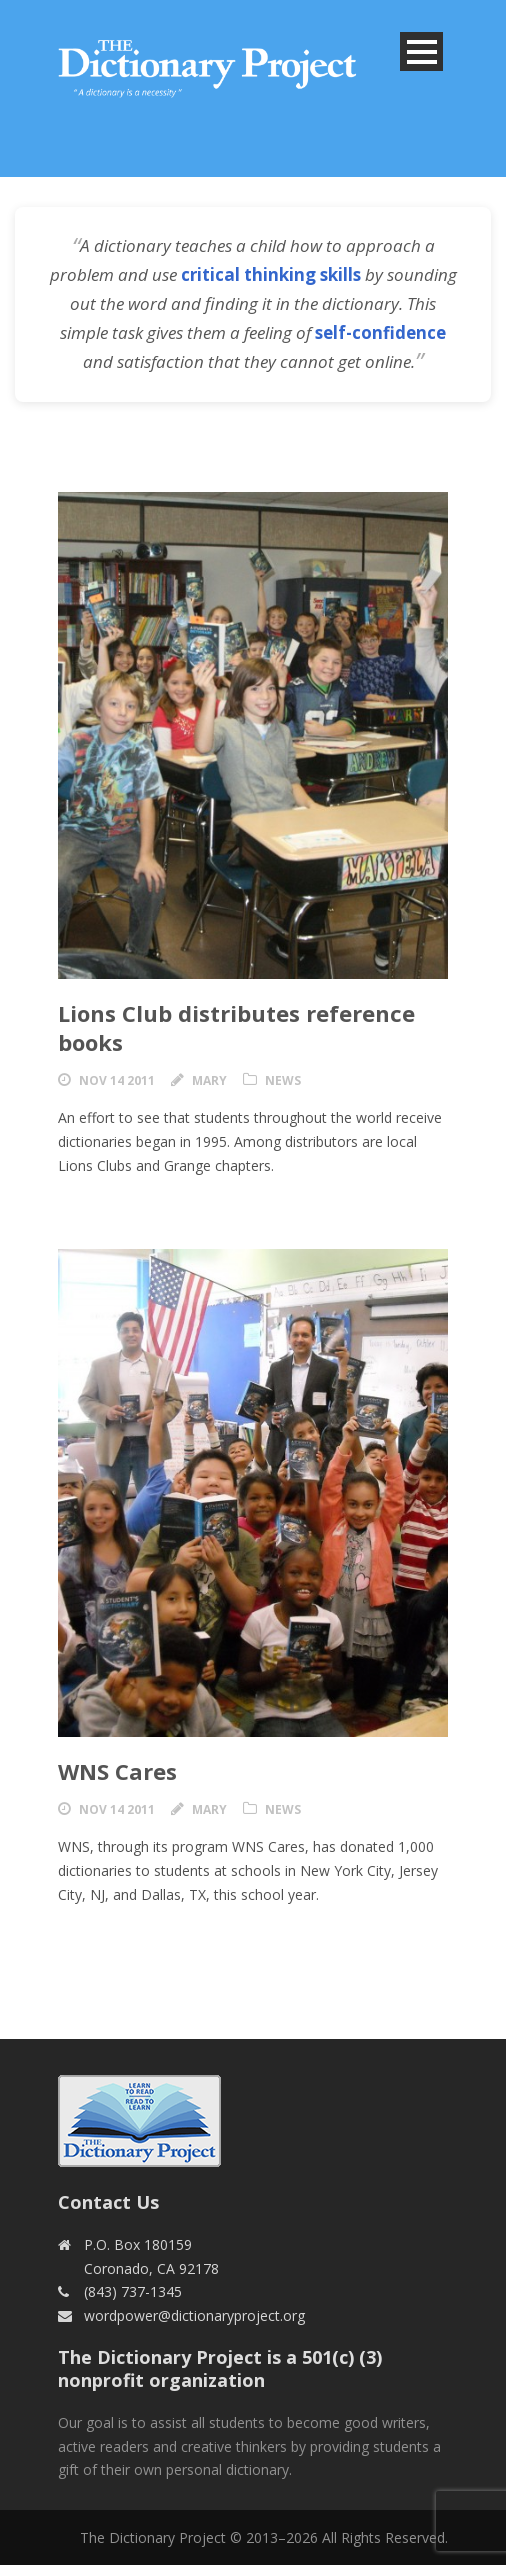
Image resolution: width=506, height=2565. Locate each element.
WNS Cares (117, 1771)
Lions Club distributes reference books (236, 1027)
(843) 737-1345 (133, 2291)
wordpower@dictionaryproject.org (194, 2315)
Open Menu (421, 51)
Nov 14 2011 (117, 1080)
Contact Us (108, 2202)
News (283, 1080)
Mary (209, 1080)
